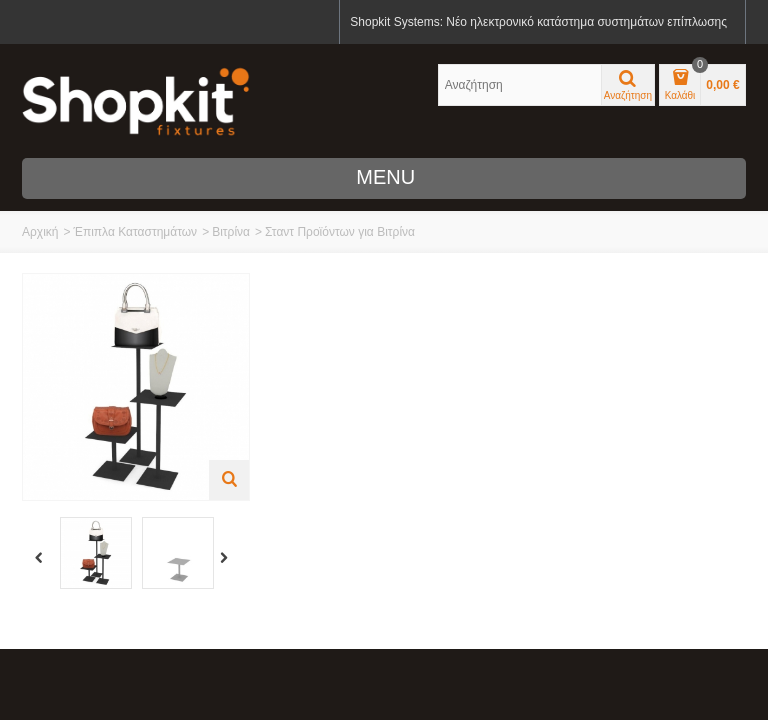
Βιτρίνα (231, 232)
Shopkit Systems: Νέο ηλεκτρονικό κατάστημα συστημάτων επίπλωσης (538, 22)
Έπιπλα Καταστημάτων (135, 232)
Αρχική (40, 232)
